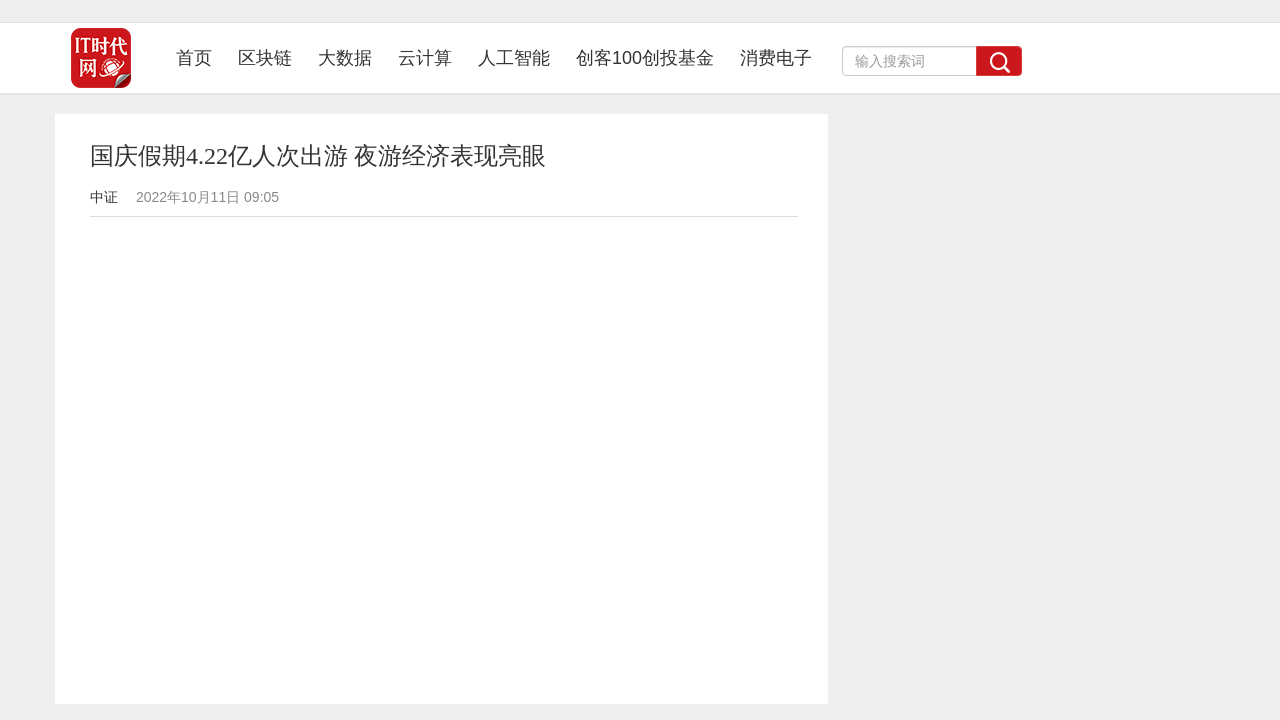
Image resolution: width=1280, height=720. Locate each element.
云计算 (425, 58)
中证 (104, 197)
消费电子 (776, 58)
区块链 (265, 58)
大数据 (345, 58)
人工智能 (514, 58)
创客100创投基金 (645, 58)
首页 (200, 57)
